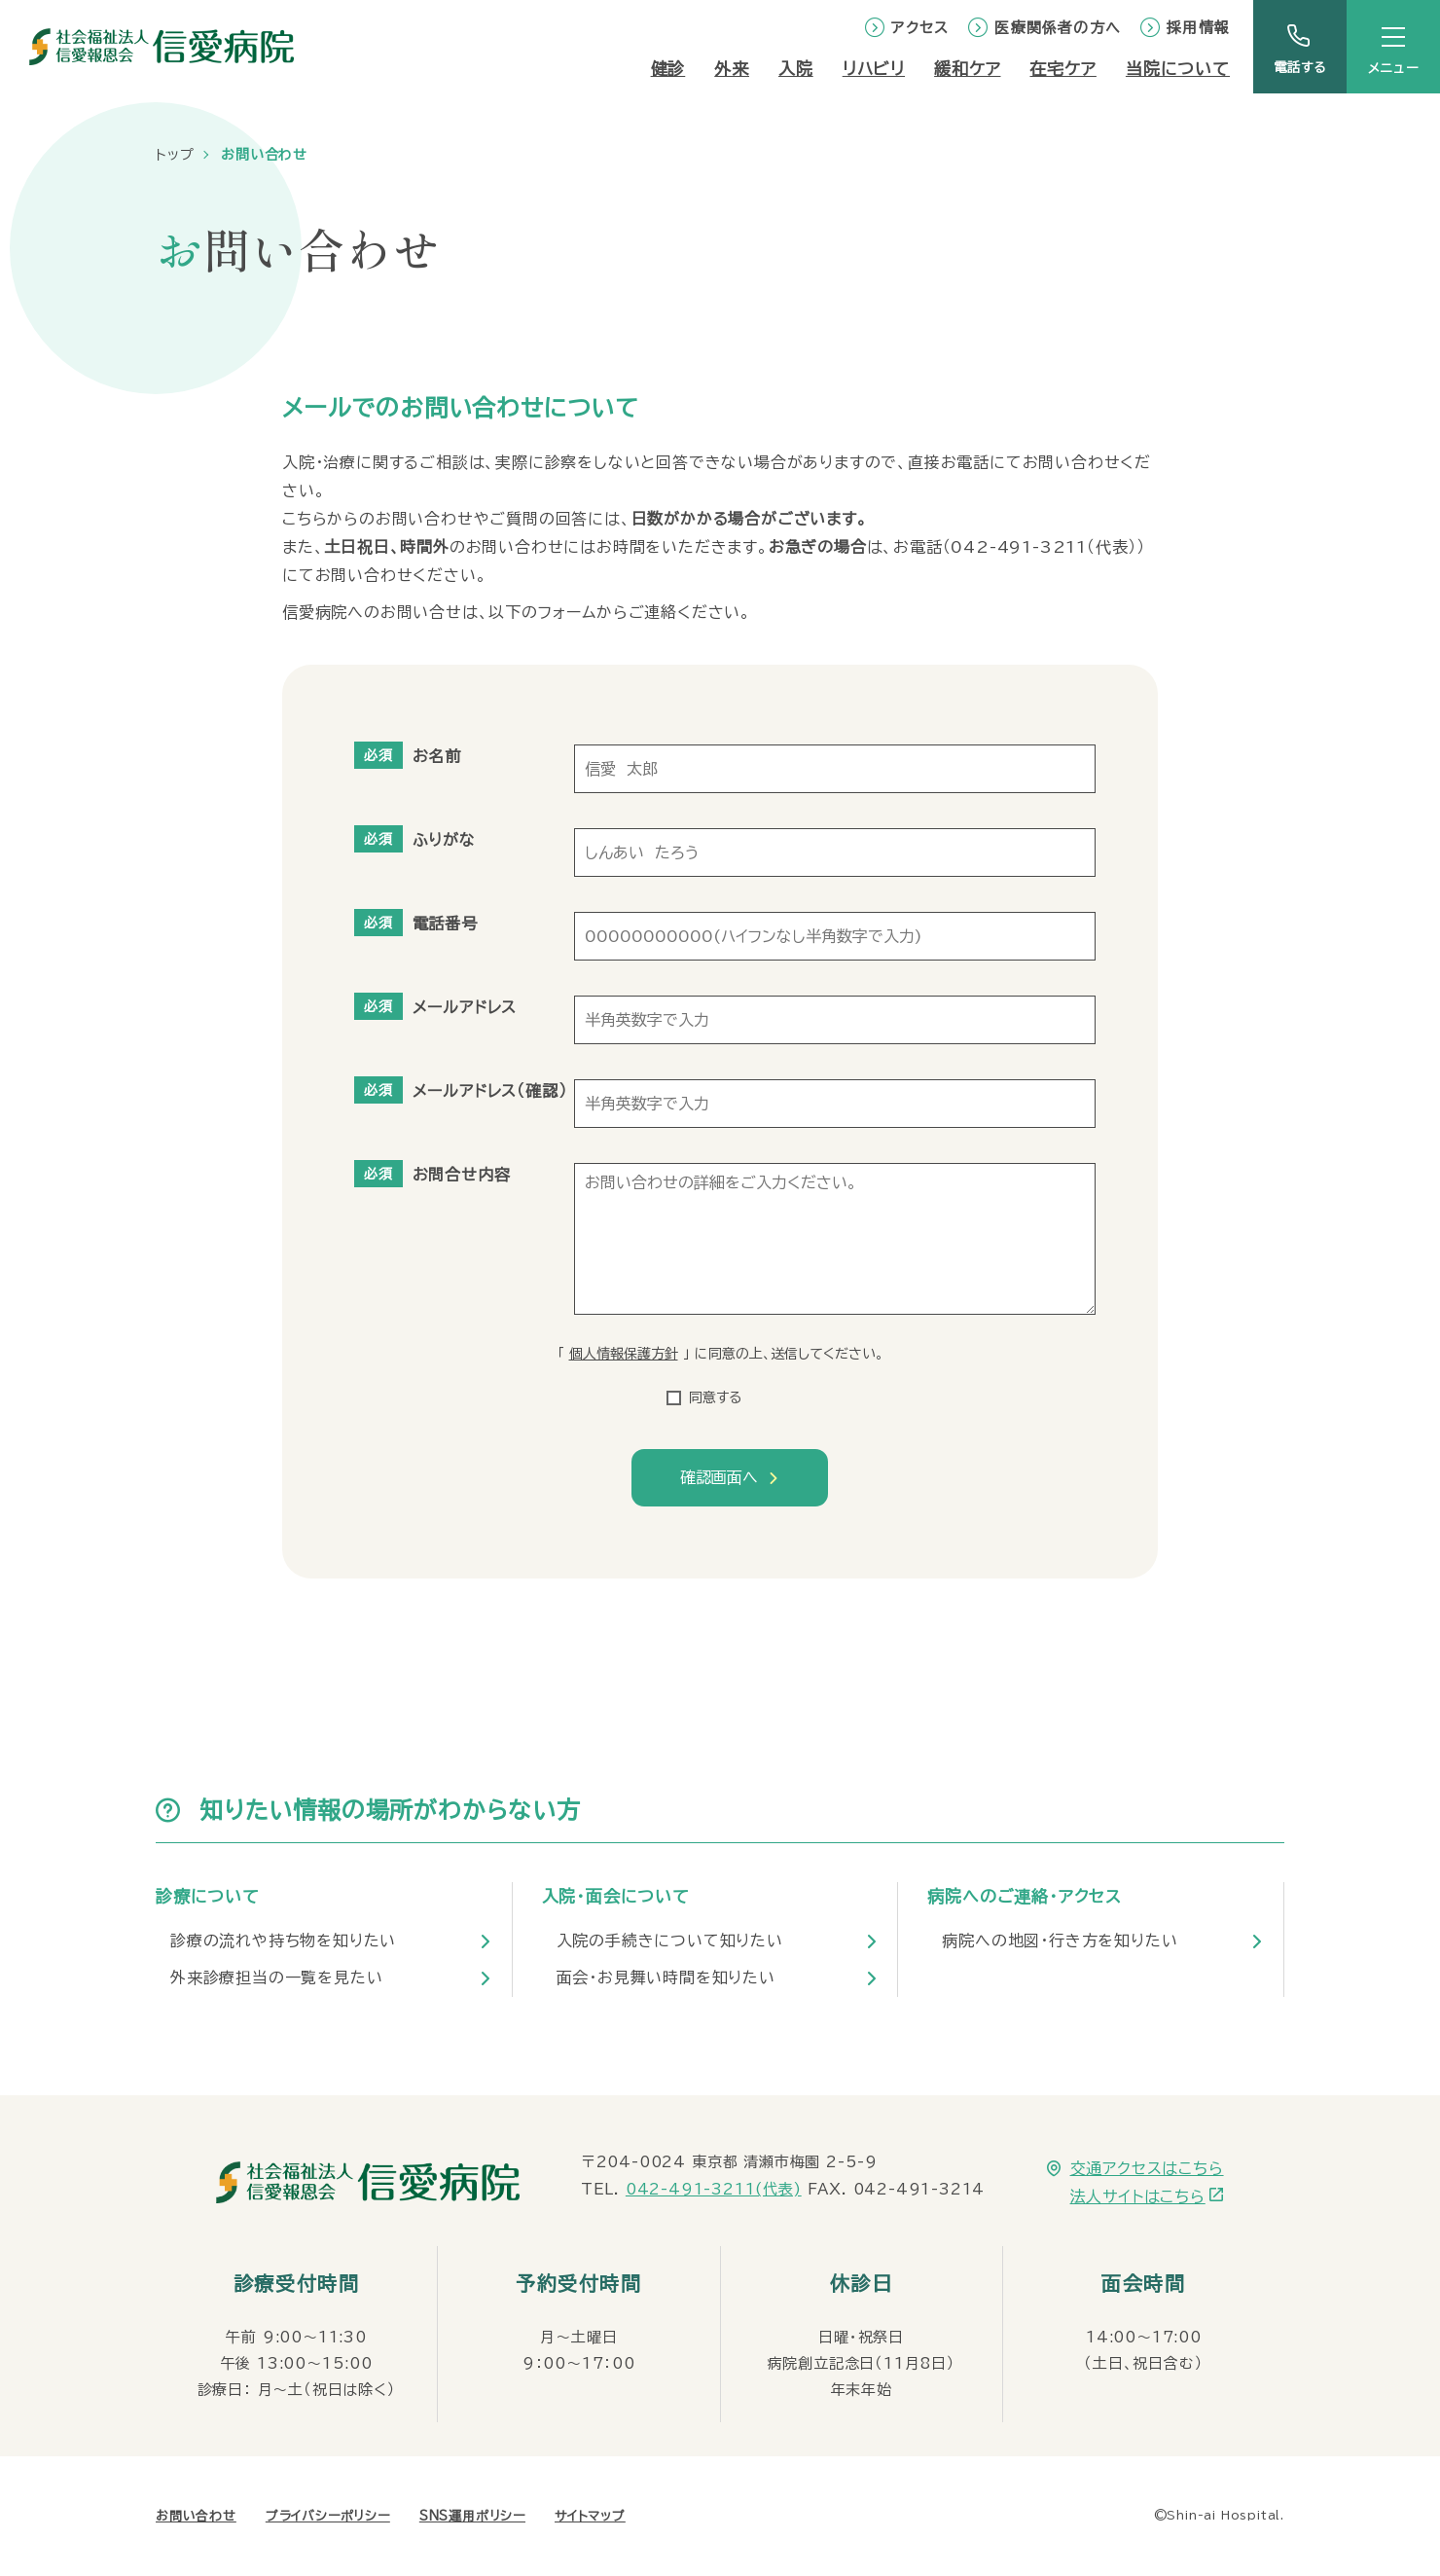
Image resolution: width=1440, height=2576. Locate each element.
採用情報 (1198, 27)
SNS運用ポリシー (472, 2516)
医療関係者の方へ (1057, 27)
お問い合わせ (196, 2516)
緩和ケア (967, 68)
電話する (1300, 67)
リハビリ (874, 68)
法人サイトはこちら (1138, 2196)
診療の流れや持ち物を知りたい (283, 1940)
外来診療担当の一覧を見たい (276, 1977)
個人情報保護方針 (623, 1354)
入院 (795, 68)
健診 (668, 68)
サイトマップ (590, 2516)
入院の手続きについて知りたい (670, 1940)
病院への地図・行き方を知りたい (1059, 1940)
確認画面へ (719, 1477)
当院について (1178, 68)
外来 (731, 68)
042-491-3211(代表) (714, 2189)
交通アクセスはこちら (1147, 2168)
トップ (175, 155)
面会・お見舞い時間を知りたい (666, 1977)
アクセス (920, 27)
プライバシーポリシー (328, 2516)
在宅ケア (1062, 68)
